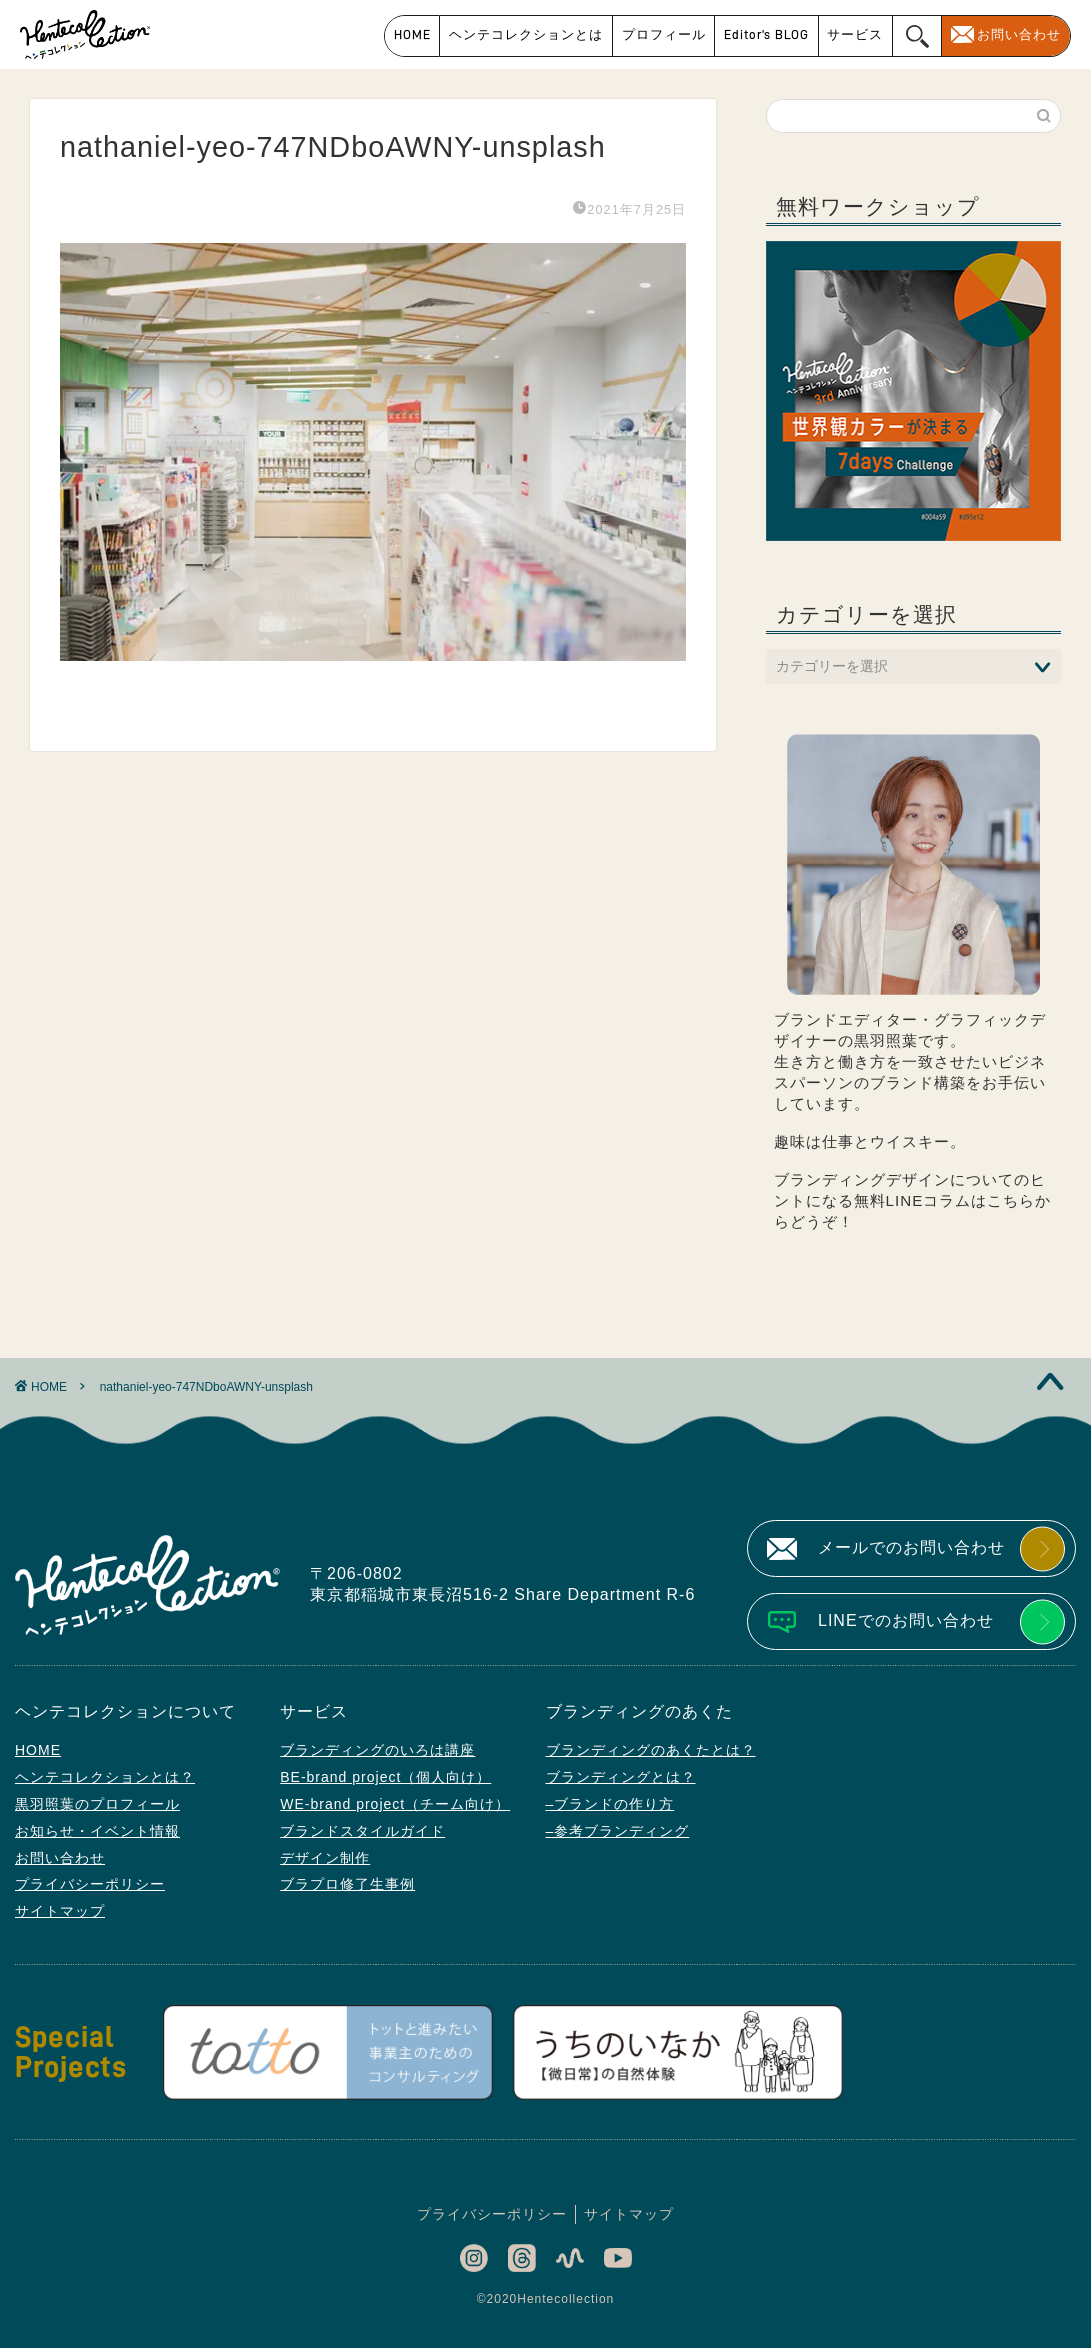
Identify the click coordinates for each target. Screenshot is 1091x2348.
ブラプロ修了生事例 (347, 1884)
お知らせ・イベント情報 (97, 1831)
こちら (1011, 1200)
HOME (412, 34)
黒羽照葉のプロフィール (97, 1804)
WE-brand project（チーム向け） (395, 1804)
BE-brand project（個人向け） (385, 1777)
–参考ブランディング (618, 1831)
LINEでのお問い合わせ (906, 1620)
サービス (855, 34)
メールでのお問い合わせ (911, 1547)
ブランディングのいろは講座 (377, 1750)
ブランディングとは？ (621, 1777)
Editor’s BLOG (766, 34)
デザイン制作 (325, 1858)
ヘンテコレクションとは (526, 34)
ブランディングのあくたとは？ (651, 1750)
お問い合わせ (1019, 34)
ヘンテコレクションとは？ (105, 1777)
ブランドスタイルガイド (362, 1831)
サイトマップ (60, 1911)
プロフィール (664, 34)
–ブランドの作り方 (610, 1804)
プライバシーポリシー (90, 1884)
